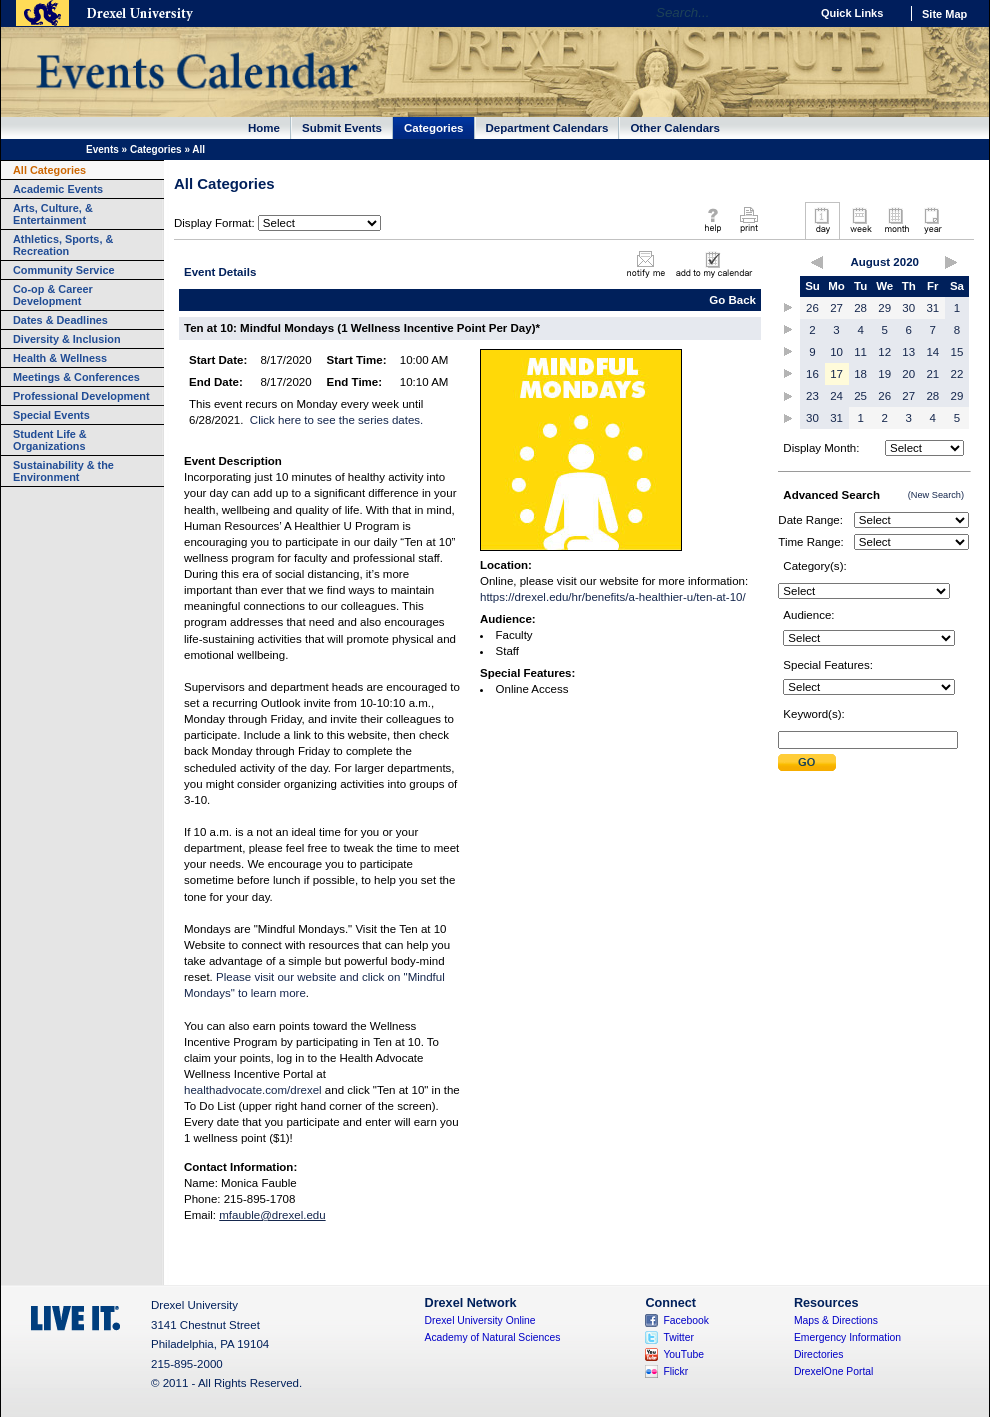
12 (884, 352)
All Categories (49, 170)
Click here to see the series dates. (336, 420)
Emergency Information (847, 1337)
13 (908, 352)
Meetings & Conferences (76, 377)
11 (860, 352)
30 (908, 308)
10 (836, 352)
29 (884, 308)
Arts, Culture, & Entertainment (53, 214)
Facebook (686, 1320)
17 (836, 374)
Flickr (675, 1371)
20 (908, 374)
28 (860, 308)
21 (932, 374)
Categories (434, 128)
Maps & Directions (836, 1320)
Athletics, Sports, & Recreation (63, 245)
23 (812, 396)
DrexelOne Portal (833, 1371)
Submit (807, 762)
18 (860, 374)
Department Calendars (547, 128)
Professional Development (81, 396)
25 (860, 396)
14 (932, 352)
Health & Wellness (60, 358)
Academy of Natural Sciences (493, 1337)
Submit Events (342, 128)
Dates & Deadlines (60, 320)
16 (812, 374)
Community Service (64, 270)
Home (264, 128)
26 (812, 308)
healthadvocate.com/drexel (253, 1090)
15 (957, 352)
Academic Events (58, 189)
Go (789, 13)
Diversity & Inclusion (67, 339)
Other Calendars (675, 128)
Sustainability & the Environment (63, 471)
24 (836, 396)
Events (102, 149)
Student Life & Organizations (50, 440)
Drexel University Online (480, 1320)
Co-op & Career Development (53, 295)
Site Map (944, 14)
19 (884, 374)
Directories (819, 1354)
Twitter (678, 1337)
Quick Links (852, 13)
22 (957, 374)
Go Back (732, 300)
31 (932, 308)
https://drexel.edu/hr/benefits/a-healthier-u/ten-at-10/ (613, 597)
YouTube (683, 1354)
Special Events (51, 415)
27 (836, 308)
